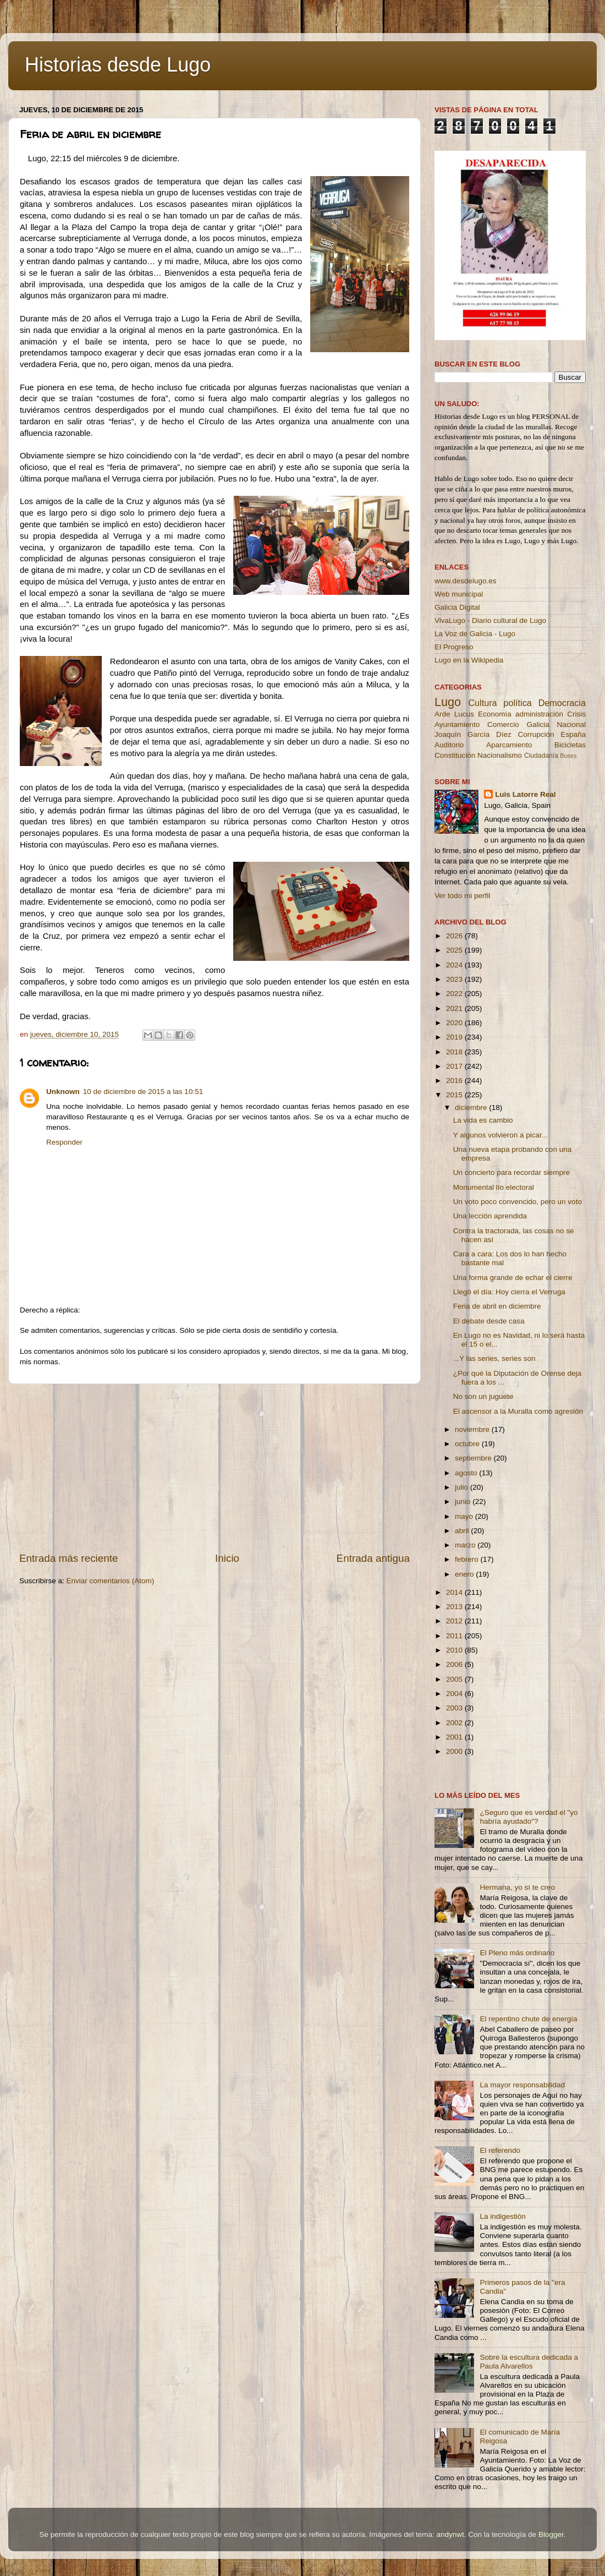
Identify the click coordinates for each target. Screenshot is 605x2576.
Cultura (482, 703)
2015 (455, 1095)
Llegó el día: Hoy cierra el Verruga (509, 1292)
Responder (64, 1142)
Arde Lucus (454, 714)
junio (463, 1501)
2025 (455, 950)
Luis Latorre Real (525, 794)
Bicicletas (570, 745)
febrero (468, 1559)
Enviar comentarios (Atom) (111, 1581)
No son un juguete (483, 1396)
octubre (468, 1444)
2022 (455, 993)
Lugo (448, 702)
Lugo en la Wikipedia (469, 660)
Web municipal (459, 594)
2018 (455, 1052)
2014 (455, 1592)
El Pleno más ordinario (517, 1953)
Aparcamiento (509, 745)
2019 (455, 1037)
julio (462, 1487)
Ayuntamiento (457, 724)
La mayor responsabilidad (522, 2085)
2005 (455, 1679)
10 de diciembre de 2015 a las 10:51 (143, 1091)
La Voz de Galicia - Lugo (475, 634)
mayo (465, 1516)
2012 (455, 1621)
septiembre (474, 1458)
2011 (455, 1636)
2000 (455, 1751)
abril (463, 1531)
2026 (455, 936)
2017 (455, 1066)
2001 (455, 1737)
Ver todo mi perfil (462, 896)
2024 (455, 965)
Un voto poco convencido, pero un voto (517, 1201)
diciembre (472, 1107)
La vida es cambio (483, 1120)
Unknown (63, 1091)
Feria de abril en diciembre (497, 1306)
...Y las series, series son (494, 1358)
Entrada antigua (373, 1558)
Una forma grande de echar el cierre (513, 1277)
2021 (455, 1008)
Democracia (562, 703)
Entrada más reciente (68, 1558)
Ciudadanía (541, 755)
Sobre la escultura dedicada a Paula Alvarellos (529, 2361)
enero (465, 1574)
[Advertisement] (214, 1467)
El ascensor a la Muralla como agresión (518, 1411)
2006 (455, 1664)
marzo (466, 1545)
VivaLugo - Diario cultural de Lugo (490, 620)
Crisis (576, 714)
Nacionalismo (499, 755)
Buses (568, 755)
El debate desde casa (489, 1321)
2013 (455, 1607)
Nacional (571, 724)
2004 (455, 1693)
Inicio (227, 1558)
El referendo (500, 2150)
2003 (455, 1708)
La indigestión (502, 2216)
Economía (495, 714)
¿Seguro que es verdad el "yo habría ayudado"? (529, 1816)
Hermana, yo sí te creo (517, 1887)
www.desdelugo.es (466, 581)
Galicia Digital (457, 607)
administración (539, 714)
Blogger (551, 2534)
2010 (455, 1650)
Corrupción (536, 734)
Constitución (455, 755)
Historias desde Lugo (118, 64)
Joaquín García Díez (473, 734)
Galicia (537, 724)
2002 (455, 1723)
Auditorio (449, 745)
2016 (455, 1080)
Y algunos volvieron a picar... (500, 1135)
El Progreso (454, 647)
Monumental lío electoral (493, 1187)
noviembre (473, 1429)
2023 (455, 979)
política (517, 703)
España (573, 734)
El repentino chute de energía (528, 2019)
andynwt (450, 2534)
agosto (467, 1473)
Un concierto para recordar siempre (511, 1172)
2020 (455, 1023)
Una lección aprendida (490, 1216)
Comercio (503, 724)
